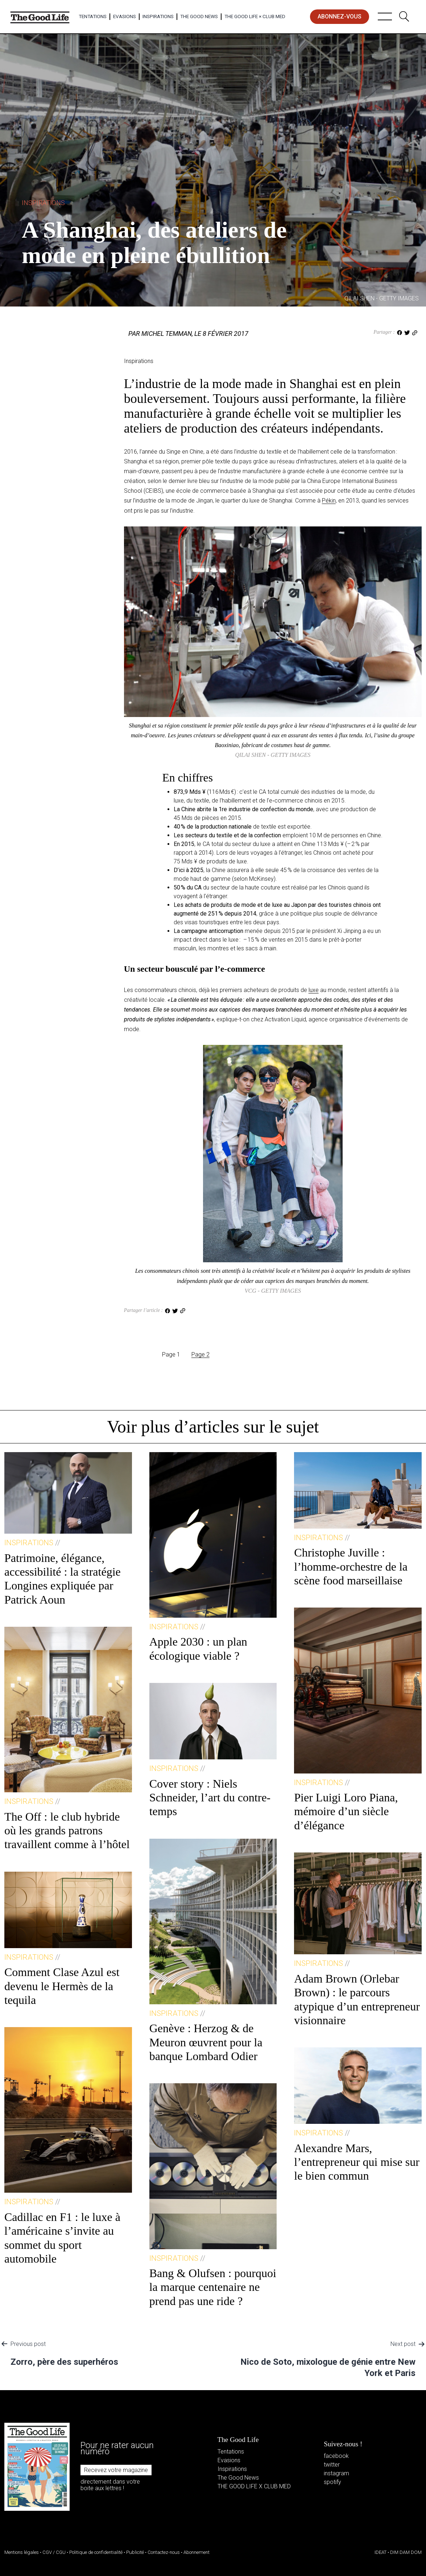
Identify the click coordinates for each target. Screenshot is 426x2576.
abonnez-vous (339, 16)
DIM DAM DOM (406, 2552)
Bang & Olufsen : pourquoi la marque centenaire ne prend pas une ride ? (212, 2287)
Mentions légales (21, 2552)
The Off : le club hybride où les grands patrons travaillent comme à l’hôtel (67, 1830)
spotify (332, 2482)
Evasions (124, 16)
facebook (336, 2455)
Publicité (135, 2552)
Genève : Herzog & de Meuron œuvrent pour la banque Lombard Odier (205, 2042)
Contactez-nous (164, 2552)
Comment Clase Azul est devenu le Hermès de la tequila (61, 1986)
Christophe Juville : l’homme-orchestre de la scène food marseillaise (351, 1566)
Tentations (93, 16)
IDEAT (380, 2552)
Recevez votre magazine (116, 2470)
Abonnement (196, 2552)
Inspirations (158, 16)
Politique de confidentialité (96, 2552)
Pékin (329, 500)
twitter (332, 2464)
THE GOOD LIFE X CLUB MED (254, 2486)
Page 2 (200, 1354)
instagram (336, 2473)
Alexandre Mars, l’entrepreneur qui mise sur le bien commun (356, 2162)
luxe (314, 990)
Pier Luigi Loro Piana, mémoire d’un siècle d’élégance (346, 1811)
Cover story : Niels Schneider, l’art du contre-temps (210, 1797)
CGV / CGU (54, 2552)
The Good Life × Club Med (254, 16)
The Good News (199, 16)
